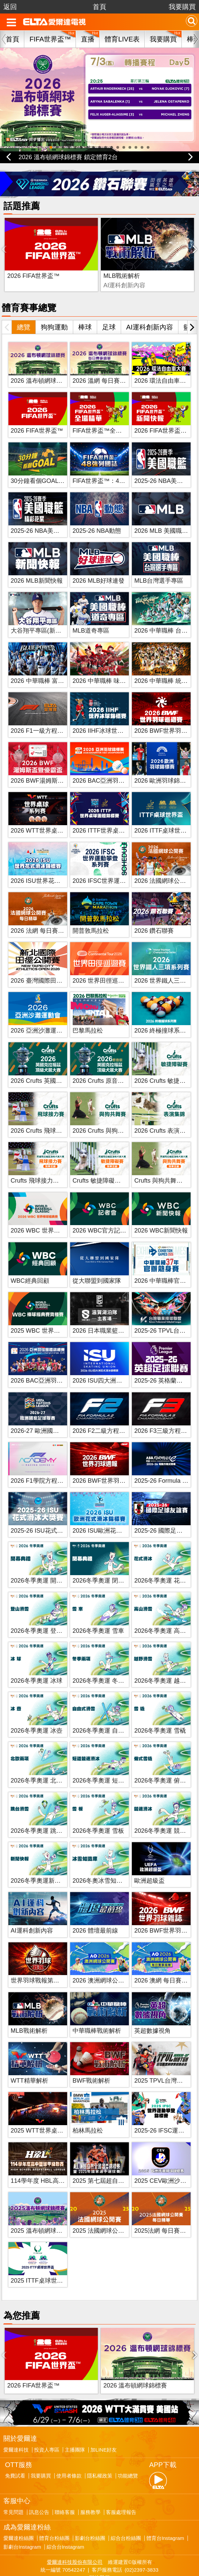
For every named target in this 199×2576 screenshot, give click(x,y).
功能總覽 (128, 2440)
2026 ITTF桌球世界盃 (163, 813)
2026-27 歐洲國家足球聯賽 (47, 1413)
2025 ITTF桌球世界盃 (40, 2263)
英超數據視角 (152, 2013)
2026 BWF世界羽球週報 (105, 1463)
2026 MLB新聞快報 (37, 563)
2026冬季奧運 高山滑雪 (166, 1613)
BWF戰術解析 (154, 258)
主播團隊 (75, 2415)
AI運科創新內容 (149, 309)
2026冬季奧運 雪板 (98, 1813)
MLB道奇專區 (91, 613)
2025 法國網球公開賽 (101, 2213)
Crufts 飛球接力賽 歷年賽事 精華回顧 (61, 1163)
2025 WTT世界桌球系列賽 (46, 2113)
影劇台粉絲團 (90, 2503)
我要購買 (182, 6)
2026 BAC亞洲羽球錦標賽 (108, 763)
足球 (109, 309)
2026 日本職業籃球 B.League (112, 1313)
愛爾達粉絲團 (18, 2503)
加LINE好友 (103, 2415)
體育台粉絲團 (54, 2503)
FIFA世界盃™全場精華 (103, 413)
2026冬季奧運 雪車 (98, 1613)
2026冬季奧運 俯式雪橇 (166, 1763)
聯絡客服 (65, 2477)
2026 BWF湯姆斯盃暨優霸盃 (49, 763)
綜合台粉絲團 (126, 2503)
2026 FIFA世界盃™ (33, 258)
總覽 (23, 309)
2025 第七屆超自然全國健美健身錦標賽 (126, 2163)
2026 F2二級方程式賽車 (105, 1413)
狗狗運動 (54, 309)
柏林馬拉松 (88, 2113)
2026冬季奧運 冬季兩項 (104, 1663)
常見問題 (13, 2477)
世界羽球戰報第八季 (38, 1963)
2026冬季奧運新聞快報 (42, 1863)
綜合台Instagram (65, 2512)
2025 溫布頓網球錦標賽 (43, 2213)
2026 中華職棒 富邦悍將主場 (49, 663)
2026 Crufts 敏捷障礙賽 (166, 1063)
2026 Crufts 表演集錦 (163, 1113)
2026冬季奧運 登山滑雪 (43, 1613)
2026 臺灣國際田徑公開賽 (46, 963)
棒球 (85, 309)
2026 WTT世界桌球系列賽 (46, 813)
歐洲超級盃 (149, 1863)
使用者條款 (69, 2440)
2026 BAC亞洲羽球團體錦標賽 (52, 1363)
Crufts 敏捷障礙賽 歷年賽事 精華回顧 (123, 1163)
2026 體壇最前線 (95, 1913)
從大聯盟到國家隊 (97, 1263)
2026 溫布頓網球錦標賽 (43, 363)
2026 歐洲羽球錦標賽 (163, 763)
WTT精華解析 (29, 2063)
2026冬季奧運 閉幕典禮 (104, 1563)
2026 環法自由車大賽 (163, 363)
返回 (10, 6)
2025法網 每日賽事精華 (166, 2213)
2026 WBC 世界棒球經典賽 (47, 1213)
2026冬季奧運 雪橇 (160, 1713)
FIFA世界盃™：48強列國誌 (110, 463)
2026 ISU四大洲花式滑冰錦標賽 (116, 1363)
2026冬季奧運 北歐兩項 (43, 1763)
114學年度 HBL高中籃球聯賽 (50, 2163)
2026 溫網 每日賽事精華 (105, 363)
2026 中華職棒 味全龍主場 (108, 663)
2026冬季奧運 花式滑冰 (166, 1563)
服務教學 (90, 2477)
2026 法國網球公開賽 (163, 863)
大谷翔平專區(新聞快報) (43, 613)
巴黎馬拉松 (88, 1013)
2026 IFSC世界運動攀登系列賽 (114, 863)
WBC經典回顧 (30, 1263)
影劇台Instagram (22, 2512)
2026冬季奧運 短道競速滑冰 (110, 1763)
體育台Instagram (165, 2503)
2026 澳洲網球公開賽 (101, 1963)
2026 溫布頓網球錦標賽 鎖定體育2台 (68, 157)
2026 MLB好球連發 (98, 563)
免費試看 (15, 2440)
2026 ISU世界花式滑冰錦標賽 (51, 863)
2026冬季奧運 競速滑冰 (166, 1813)
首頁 (99, 6)
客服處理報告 (121, 2477)
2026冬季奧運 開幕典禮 (43, 1563)
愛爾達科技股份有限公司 (75, 2527)
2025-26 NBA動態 (97, 513)
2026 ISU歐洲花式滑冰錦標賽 (112, 1513)
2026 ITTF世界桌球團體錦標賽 (114, 813)
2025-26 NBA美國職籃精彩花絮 (53, 513)
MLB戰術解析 (89, 258)
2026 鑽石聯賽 (154, 913)
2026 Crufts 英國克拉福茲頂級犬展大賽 (64, 1063)
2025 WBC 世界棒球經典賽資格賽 (57, 1313)
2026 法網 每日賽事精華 (43, 913)
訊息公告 (39, 2477)
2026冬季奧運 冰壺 (36, 1713)
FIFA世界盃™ (50, 39)
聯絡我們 (99, 2542)
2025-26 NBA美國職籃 (164, 463)
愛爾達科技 (16, 2415)
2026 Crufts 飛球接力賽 (42, 1113)
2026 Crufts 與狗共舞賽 (104, 1113)
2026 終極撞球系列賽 (163, 1013)
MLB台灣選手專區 (158, 563)
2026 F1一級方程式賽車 (43, 713)
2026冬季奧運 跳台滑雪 (43, 1813)
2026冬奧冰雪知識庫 (101, 1863)
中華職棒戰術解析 (97, 2013)
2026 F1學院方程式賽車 (43, 1463)
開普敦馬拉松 (91, 913)
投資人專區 (46, 2415)
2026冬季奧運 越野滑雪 (166, 1663)
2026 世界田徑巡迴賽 (101, 963)
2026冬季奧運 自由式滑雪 (107, 1713)
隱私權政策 (99, 2440)
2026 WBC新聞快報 (161, 1213)
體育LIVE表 (122, 39)
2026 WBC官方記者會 (102, 1213)
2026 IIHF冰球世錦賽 (101, 713)
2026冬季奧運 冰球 (36, 1663)
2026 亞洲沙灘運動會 (39, 1013)
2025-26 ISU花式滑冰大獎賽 (49, 1513)
